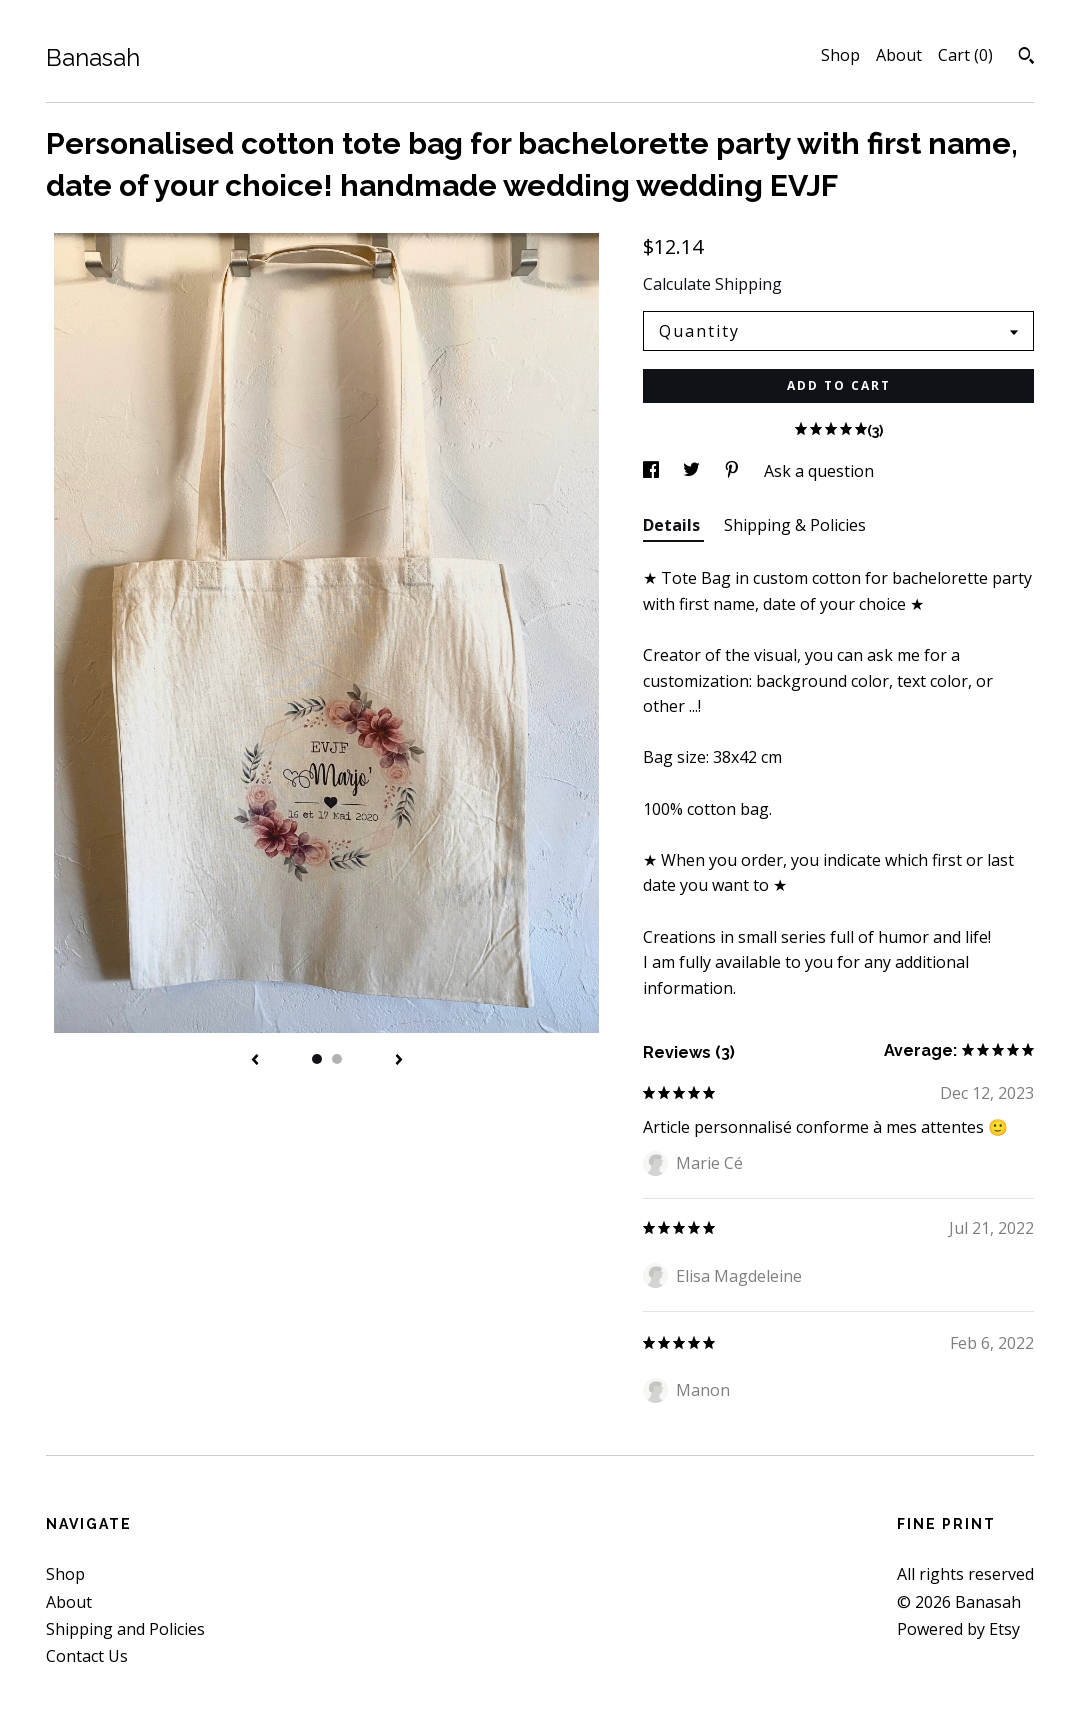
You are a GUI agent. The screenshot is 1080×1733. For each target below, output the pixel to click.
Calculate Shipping (712, 284)
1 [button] (317, 1059)
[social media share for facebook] (653, 471)
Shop (840, 55)
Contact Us (87, 1656)
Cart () (965, 55)
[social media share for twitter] (693, 471)
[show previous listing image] (255, 1061)
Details (673, 525)
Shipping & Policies (795, 525)
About (899, 55)
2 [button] (337, 1059)
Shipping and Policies (125, 1629)
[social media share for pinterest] (734, 471)
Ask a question (819, 471)
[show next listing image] (399, 1061)
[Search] (1026, 58)
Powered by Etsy (958, 1629)
